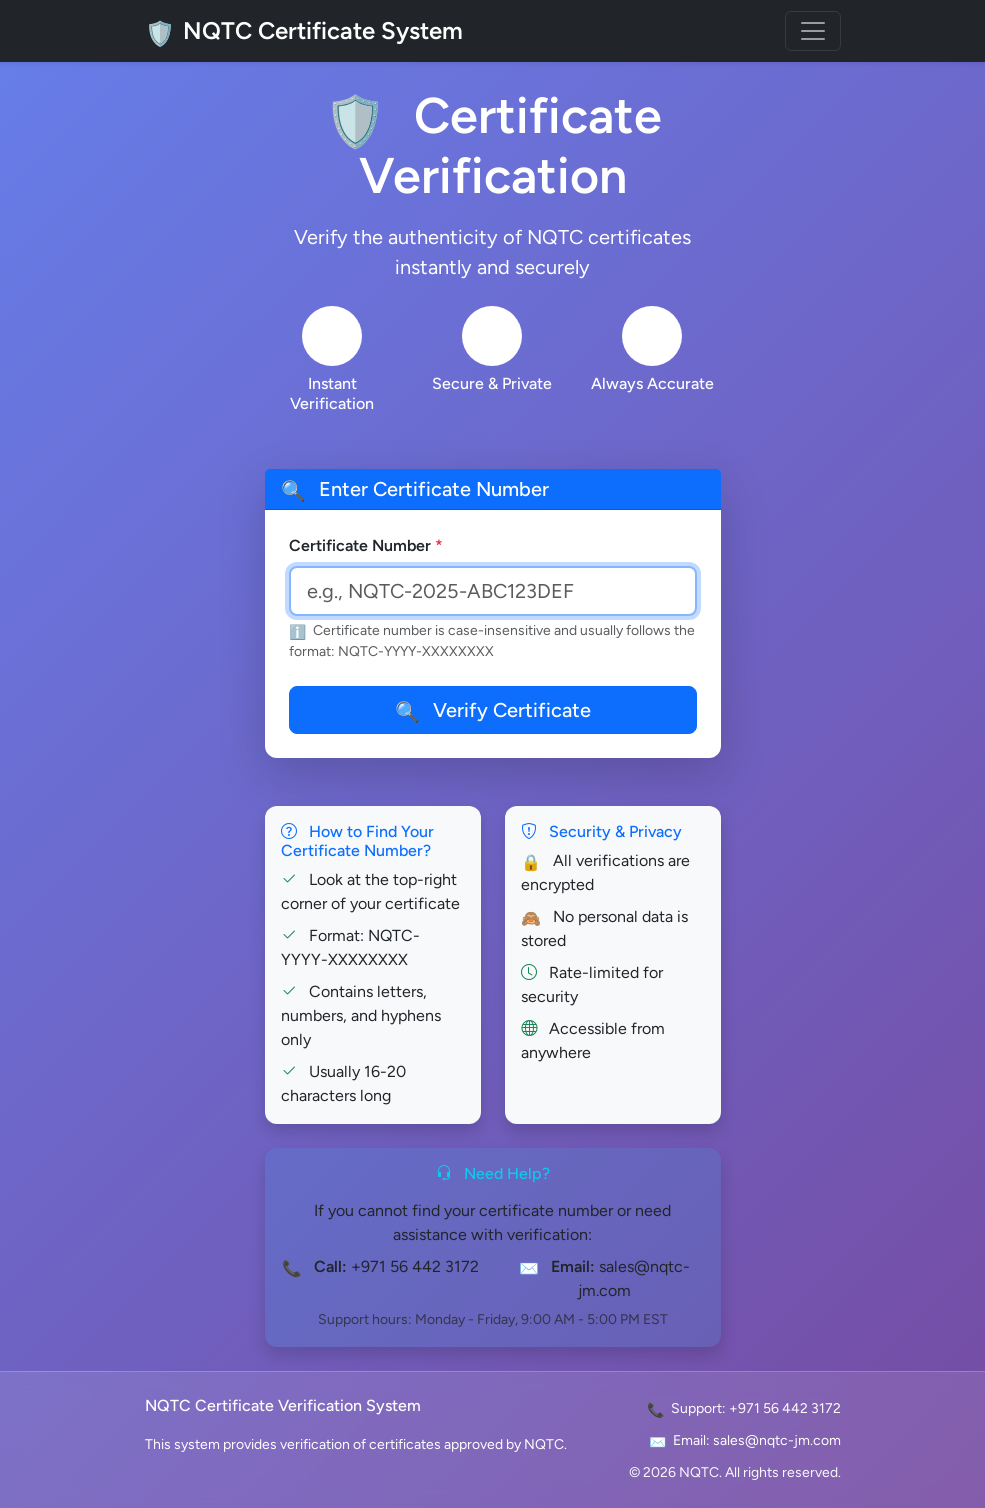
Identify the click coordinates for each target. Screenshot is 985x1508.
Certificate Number (366, 545)
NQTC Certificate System (304, 31)
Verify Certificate (493, 710)
